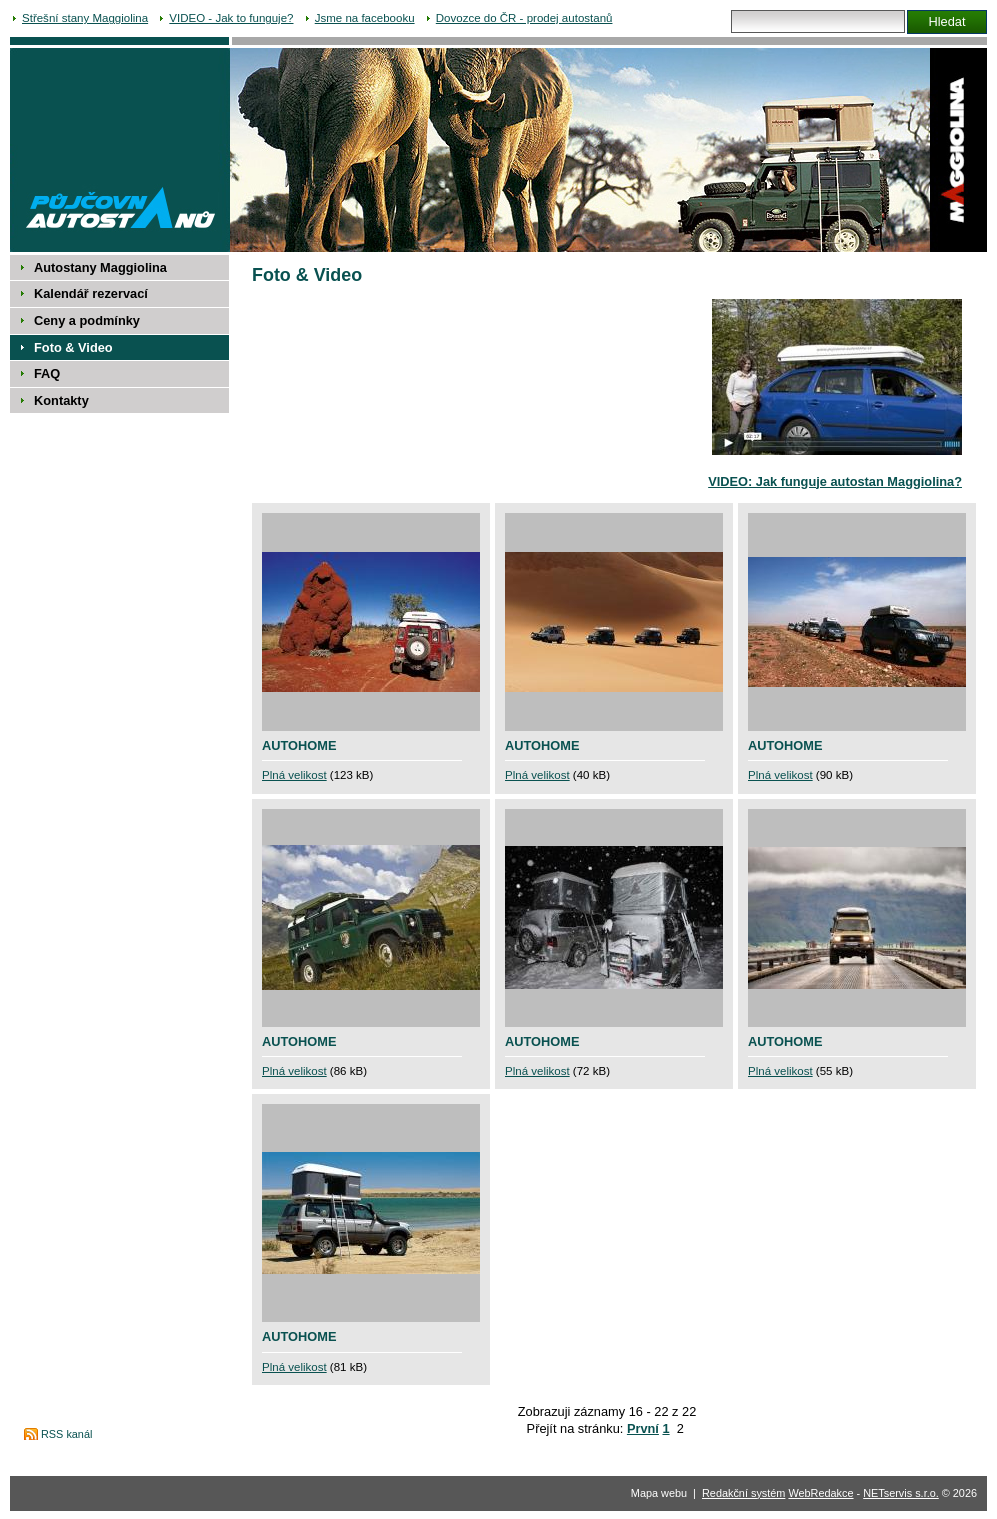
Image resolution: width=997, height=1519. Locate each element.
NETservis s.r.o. (901, 1493)
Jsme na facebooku (365, 18)
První (643, 1428)
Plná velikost (294, 775)
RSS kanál (66, 1434)
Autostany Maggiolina (100, 267)
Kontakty (61, 400)
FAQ (47, 373)
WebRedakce (820, 1493)
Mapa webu (659, 1493)
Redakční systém (743, 1493)
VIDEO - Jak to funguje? (231, 18)
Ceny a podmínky (87, 320)
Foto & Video (73, 347)
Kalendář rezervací (91, 293)
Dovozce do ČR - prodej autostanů (524, 18)
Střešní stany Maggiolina (85, 18)
